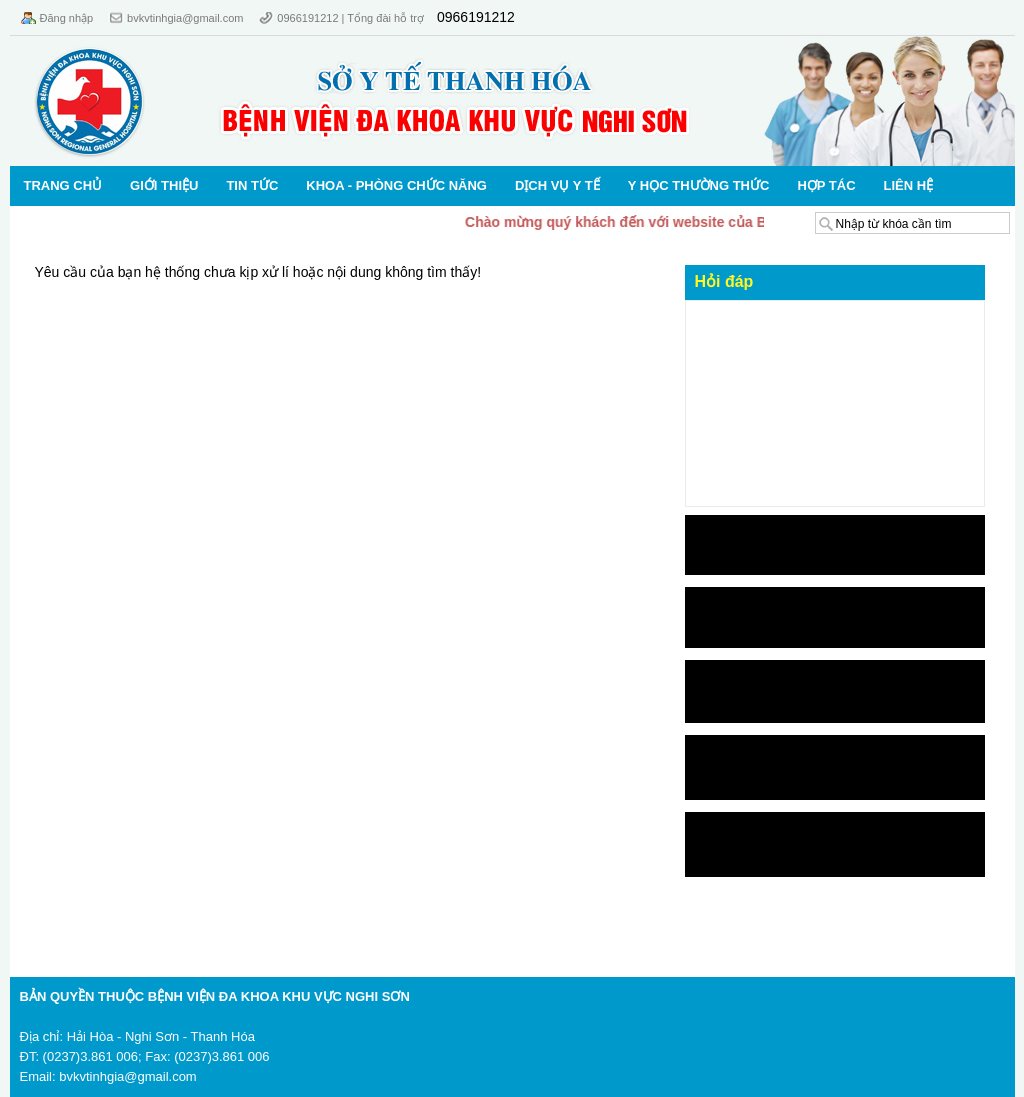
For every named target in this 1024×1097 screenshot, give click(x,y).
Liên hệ (909, 185)
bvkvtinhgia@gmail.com (185, 18)
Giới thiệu (164, 185)
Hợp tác (826, 185)
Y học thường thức (699, 185)
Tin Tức (252, 185)
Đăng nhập (67, 18)
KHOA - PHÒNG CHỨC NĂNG (396, 185)
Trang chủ (63, 185)
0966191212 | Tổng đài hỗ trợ (352, 18)
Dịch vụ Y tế (557, 185)
